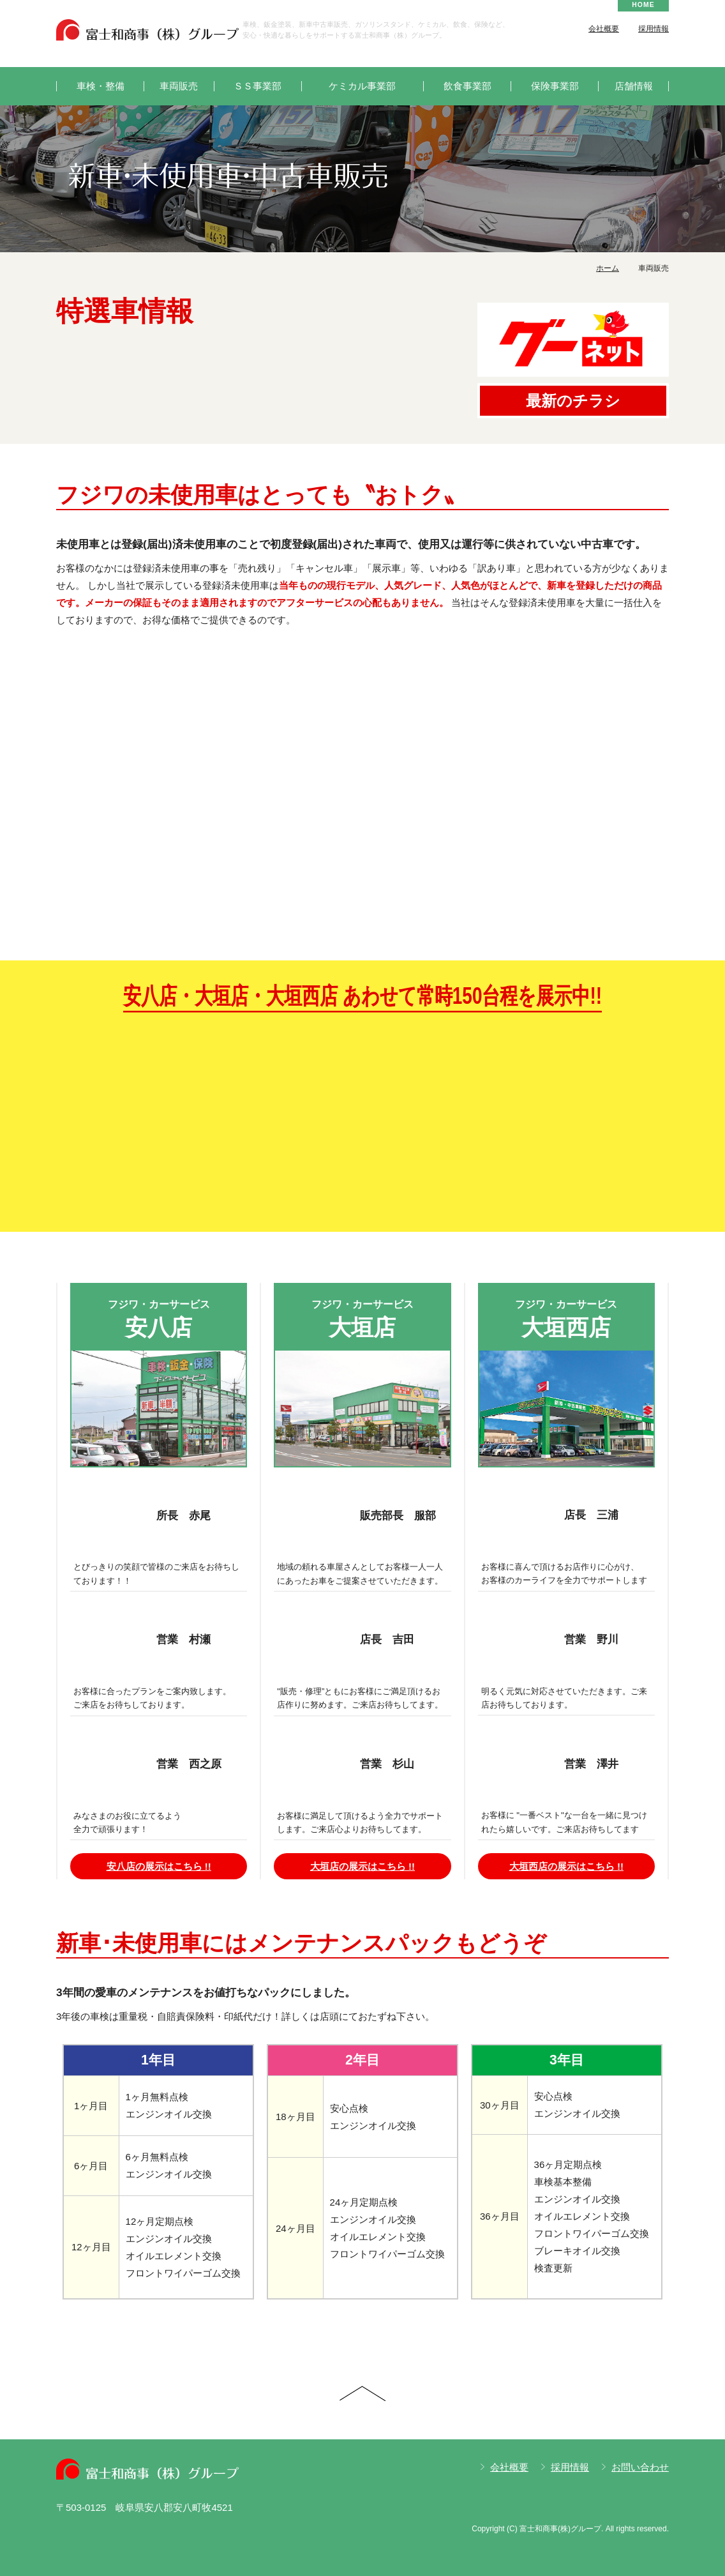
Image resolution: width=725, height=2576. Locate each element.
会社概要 (603, 28)
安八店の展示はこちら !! (159, 1866)
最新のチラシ (573, 401)
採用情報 (653, 28)
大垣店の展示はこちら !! (362, 1866)
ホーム (607, 268)
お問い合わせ (640, 2467)
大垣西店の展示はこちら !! (566, 1866)
